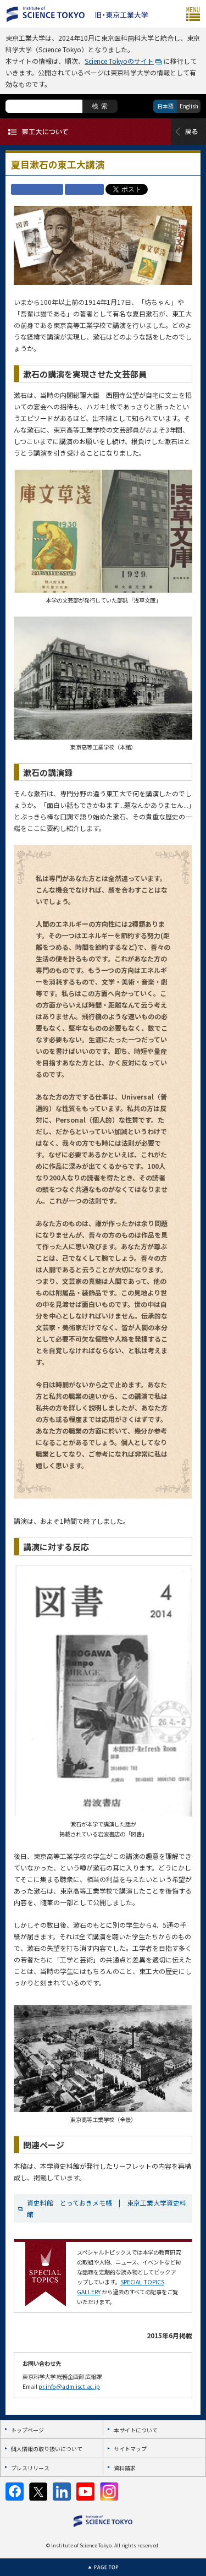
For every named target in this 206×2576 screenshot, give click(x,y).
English (189, 106)
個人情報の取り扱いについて (46, 2448)
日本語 (165, 106)
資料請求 (125, 2468)
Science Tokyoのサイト (119, 60)
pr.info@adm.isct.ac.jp (69, 2386)
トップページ (27, 2430)
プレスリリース (30, 2468)
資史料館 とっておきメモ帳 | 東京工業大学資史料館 (106, 2208)
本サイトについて (136, 2430)
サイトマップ (130, 2448)
